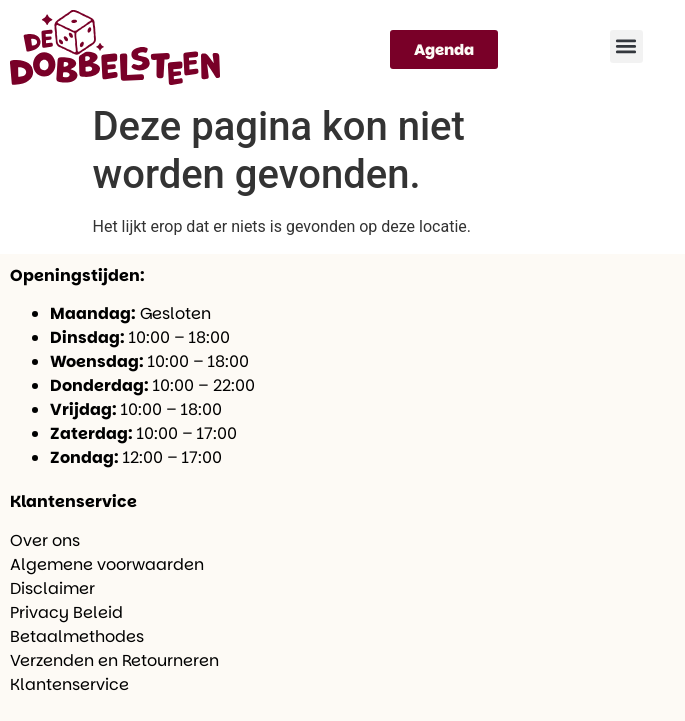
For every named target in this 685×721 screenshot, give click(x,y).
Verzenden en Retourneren (114, 660)
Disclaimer (52, 588)
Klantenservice (69, 684)
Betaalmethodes (77, 636)
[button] (626, 46)
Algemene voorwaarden (107, 564)
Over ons (45, 540)
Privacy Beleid (66, 612)
